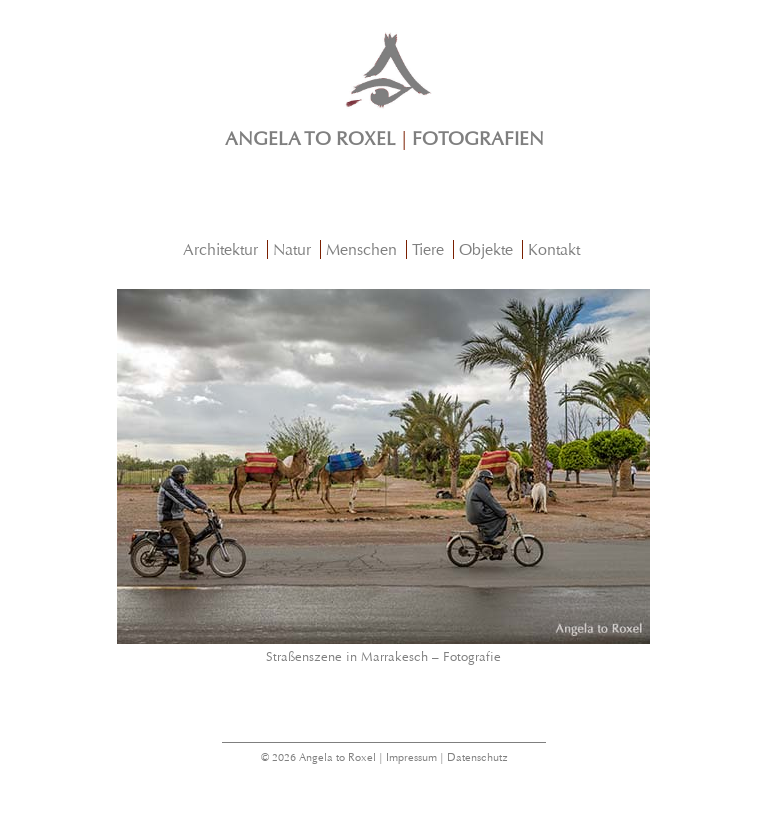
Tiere (428, 249)
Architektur (220, 249)
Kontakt (554, 249)
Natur (292, 249)
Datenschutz (477, 757)
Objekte (486, 249)
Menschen (361, 249)
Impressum (411, 757)
